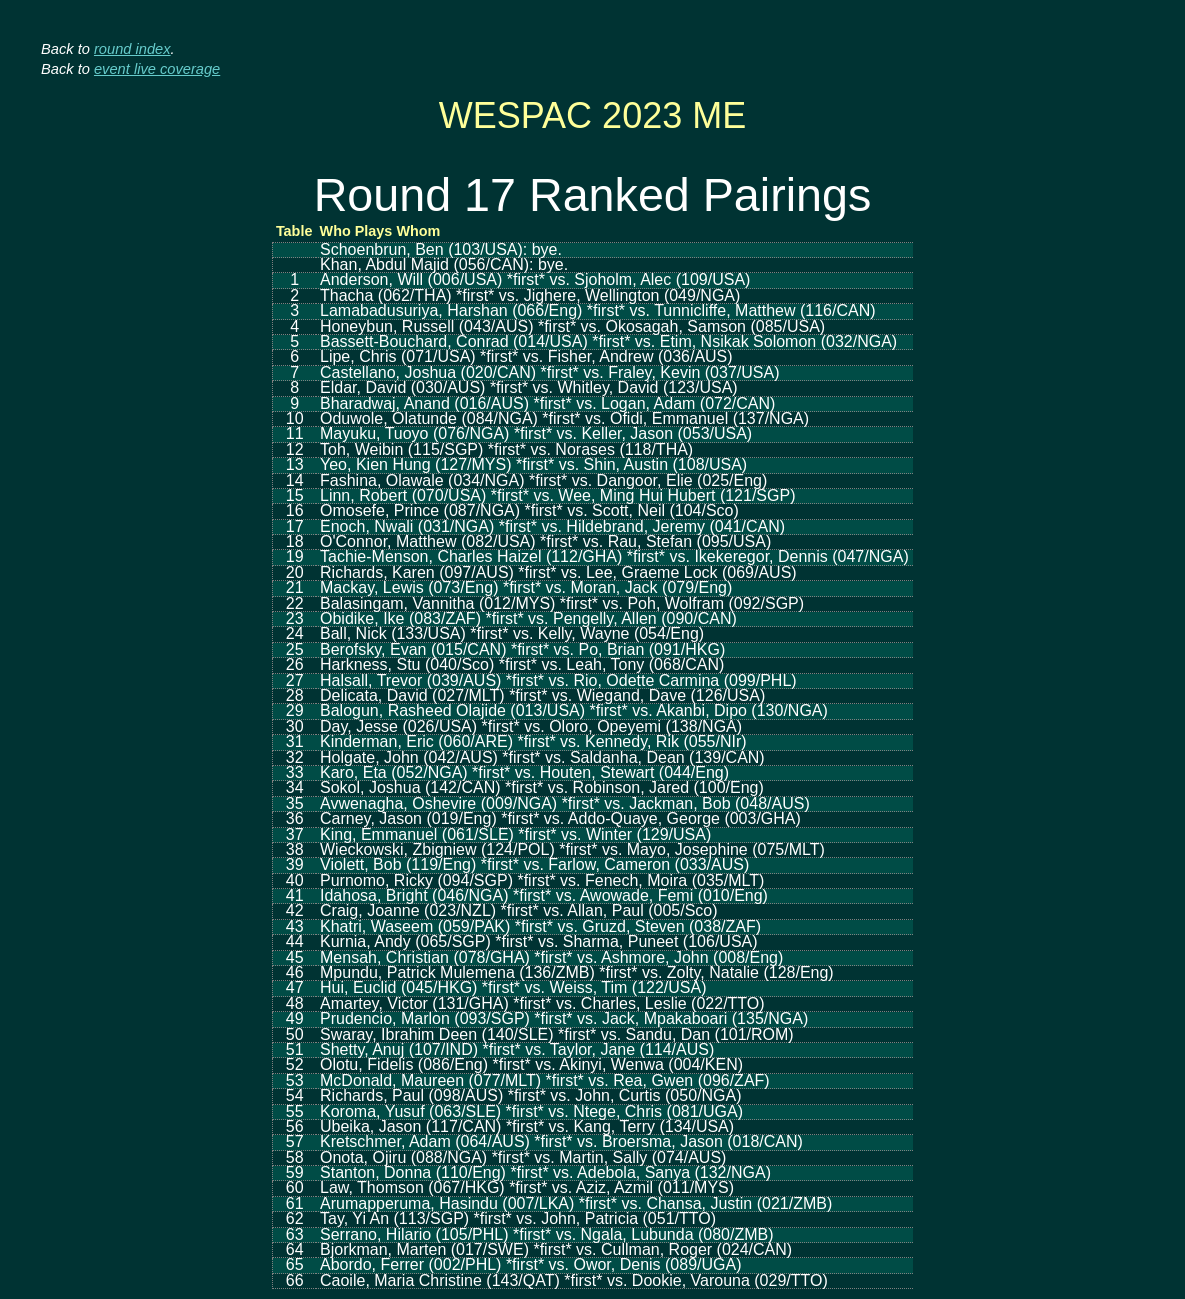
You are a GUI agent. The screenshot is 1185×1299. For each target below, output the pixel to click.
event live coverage (157, 69)
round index (132, 49)
